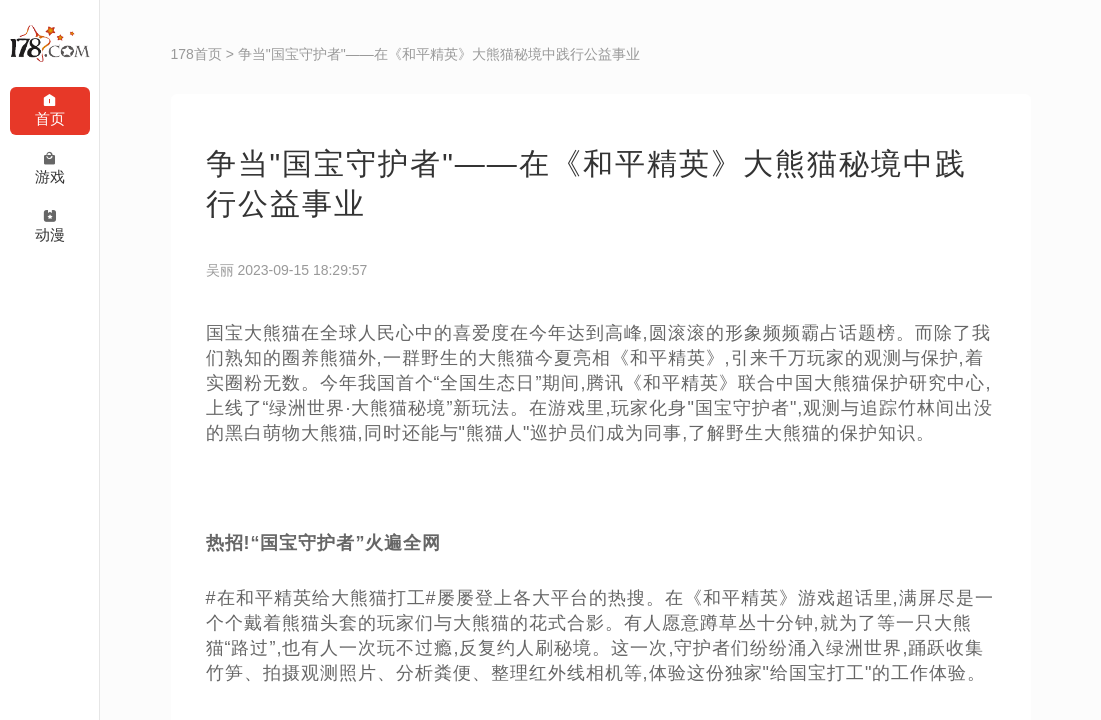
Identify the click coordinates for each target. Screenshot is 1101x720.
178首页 (196, 54)
